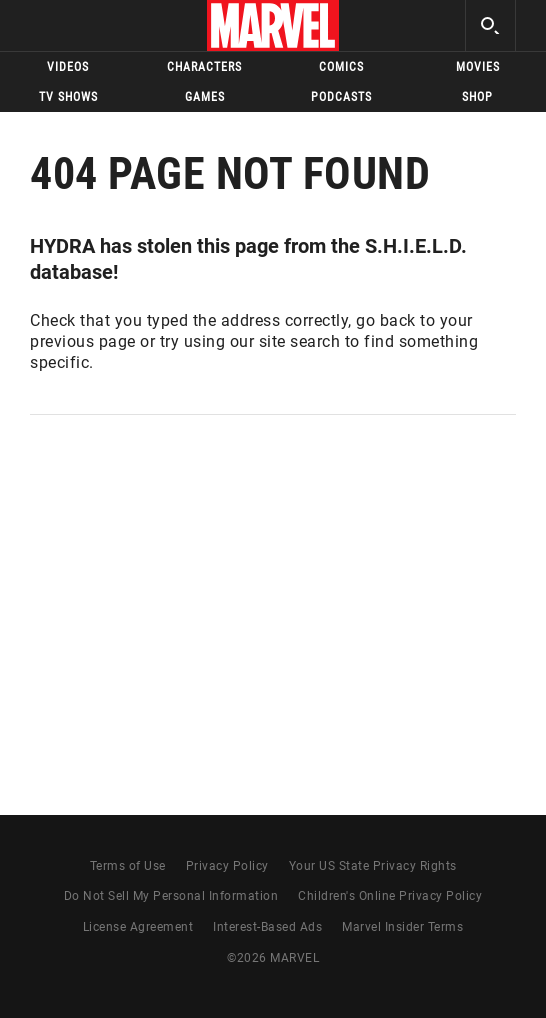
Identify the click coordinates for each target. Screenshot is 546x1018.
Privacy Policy (227, 866)
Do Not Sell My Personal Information (171, 896)
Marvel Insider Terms (402, 927)
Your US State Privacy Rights (373, 866)
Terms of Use (128, 866)
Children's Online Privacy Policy (390, 896)
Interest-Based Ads (267, 927)
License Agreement (138, 927)
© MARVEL (273, 958)
